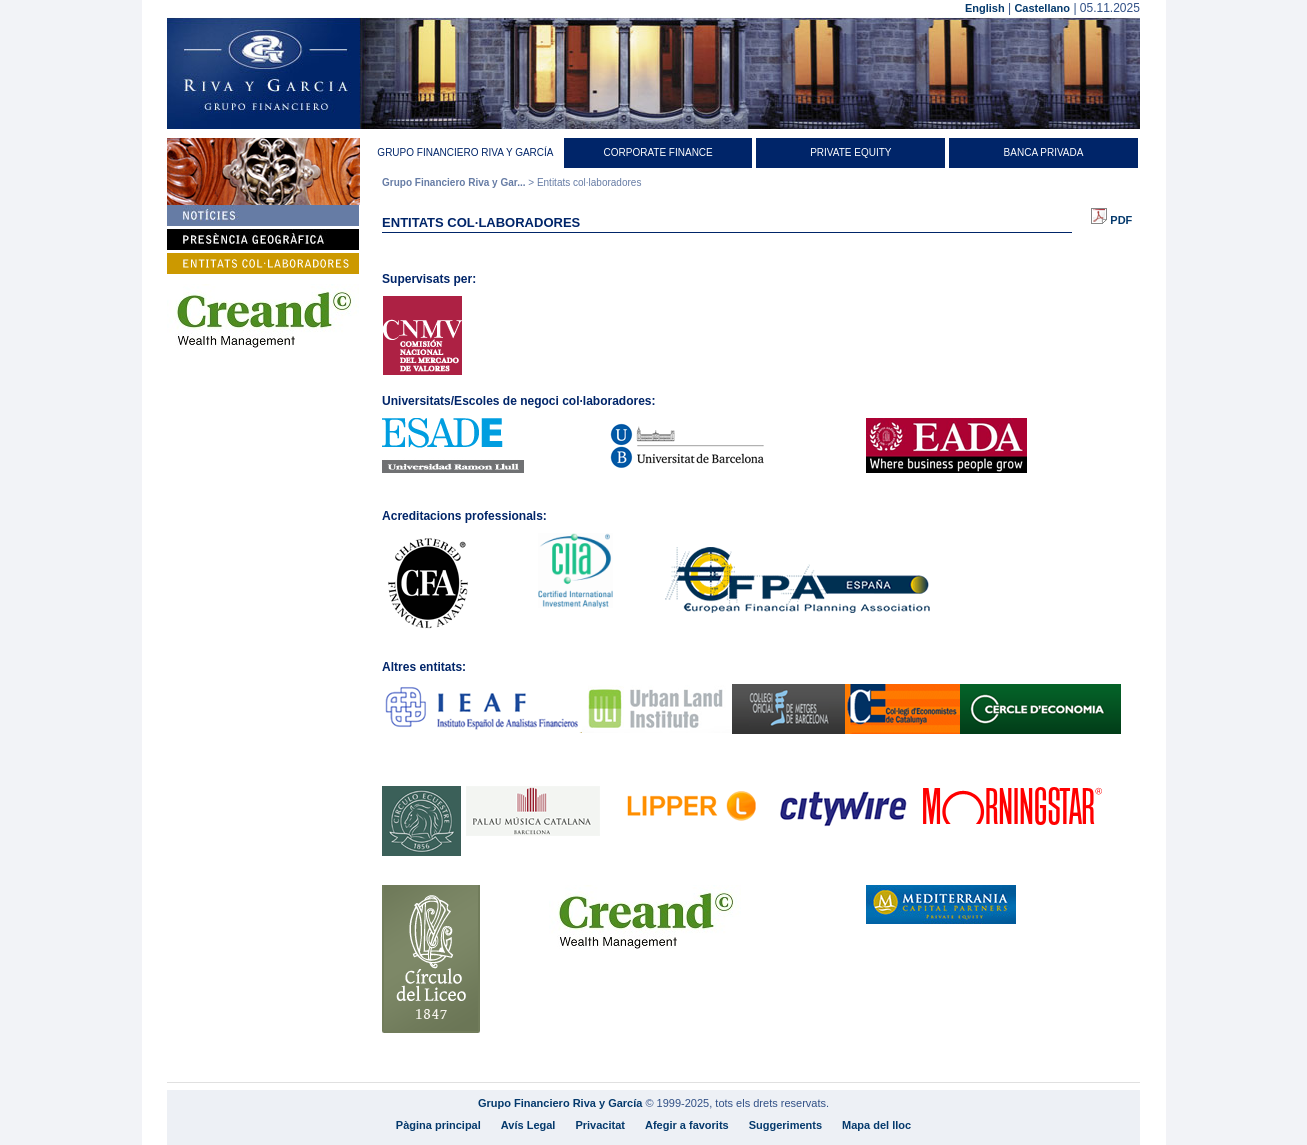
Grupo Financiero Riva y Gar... (453, 182)
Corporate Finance (657, 152)
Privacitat (600, 1125)
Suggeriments (785, 1125)
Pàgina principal (438, 1125)
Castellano (1042, 8)
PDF (1111, 220)
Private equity (850, 152)
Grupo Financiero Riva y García (465, 152)
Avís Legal (528, 1125)
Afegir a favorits (687, 1125)
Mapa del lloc (876, 1125)
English (985, 8)
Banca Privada (1044, 152)
